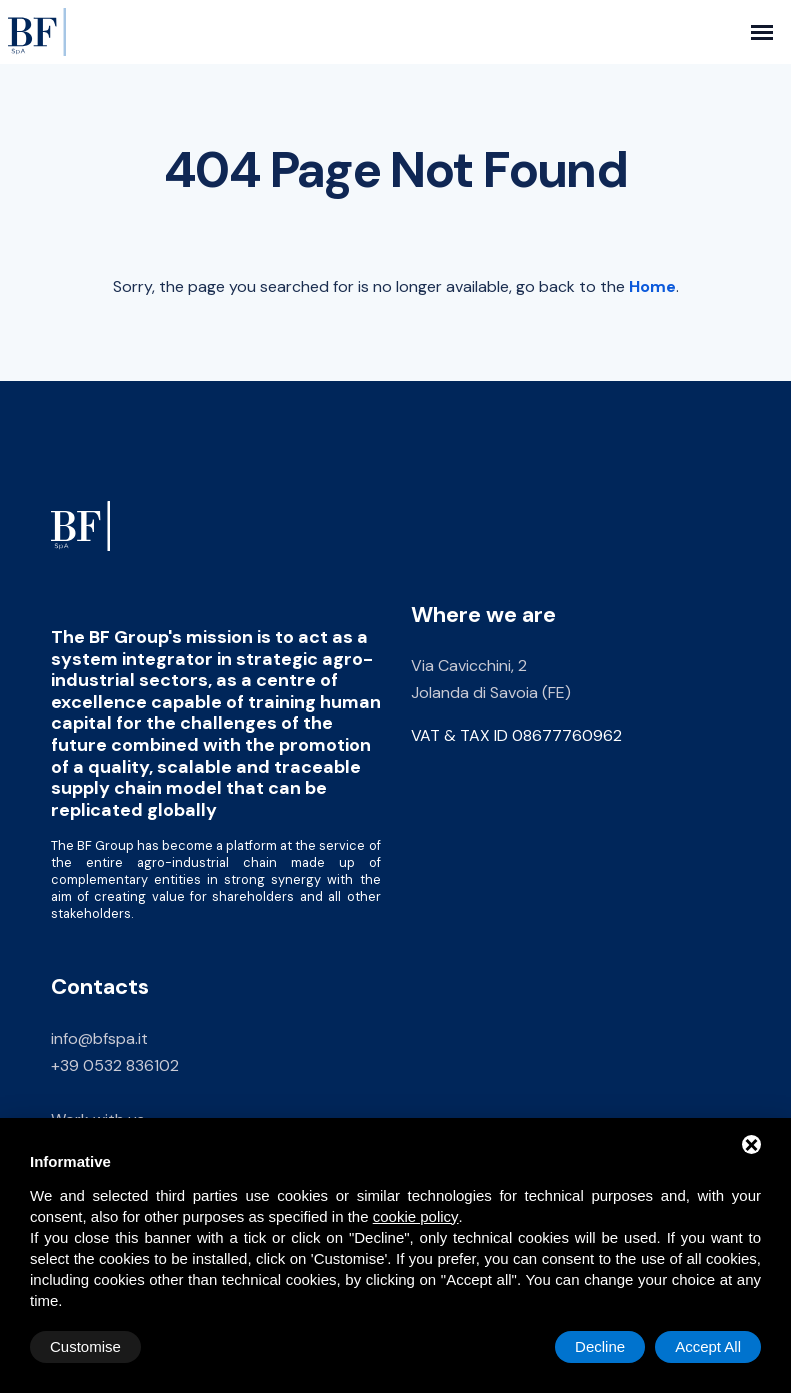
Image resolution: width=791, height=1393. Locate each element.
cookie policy (416, 1216)
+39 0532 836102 (115, 1065)
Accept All (708, 1346)
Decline (600, 1346)
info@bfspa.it (99, 1038)
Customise (85, 1346)
